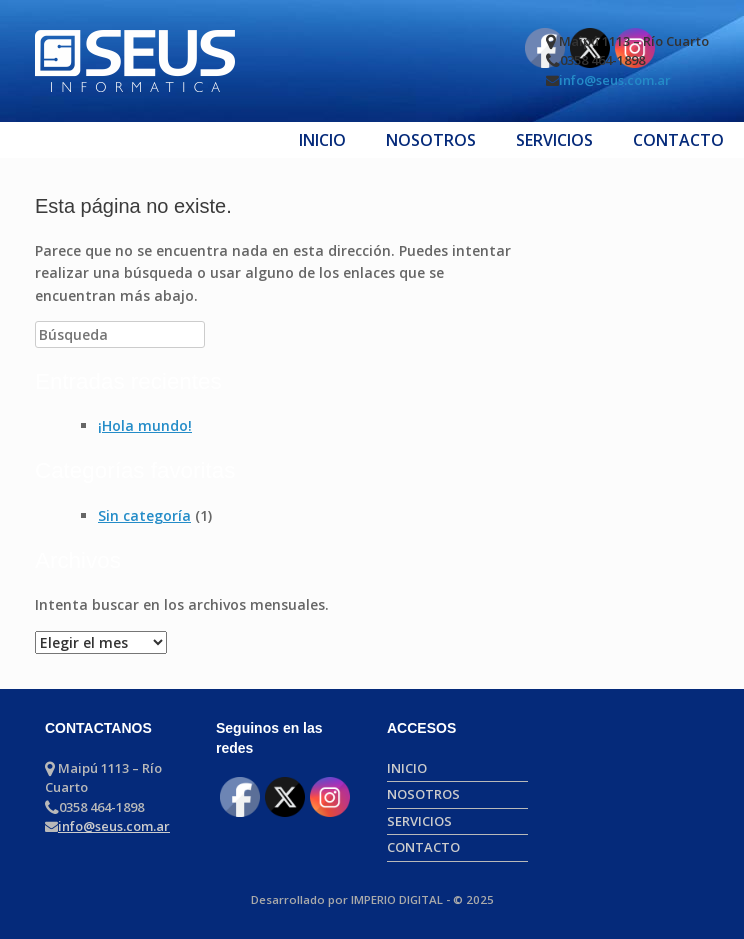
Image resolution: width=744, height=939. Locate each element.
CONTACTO (678, 140)
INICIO (322, 140)
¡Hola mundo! (145, 425)
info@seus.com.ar (615, 80)
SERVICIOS (554, 140)
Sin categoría (144, 515)
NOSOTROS (431, 140)
